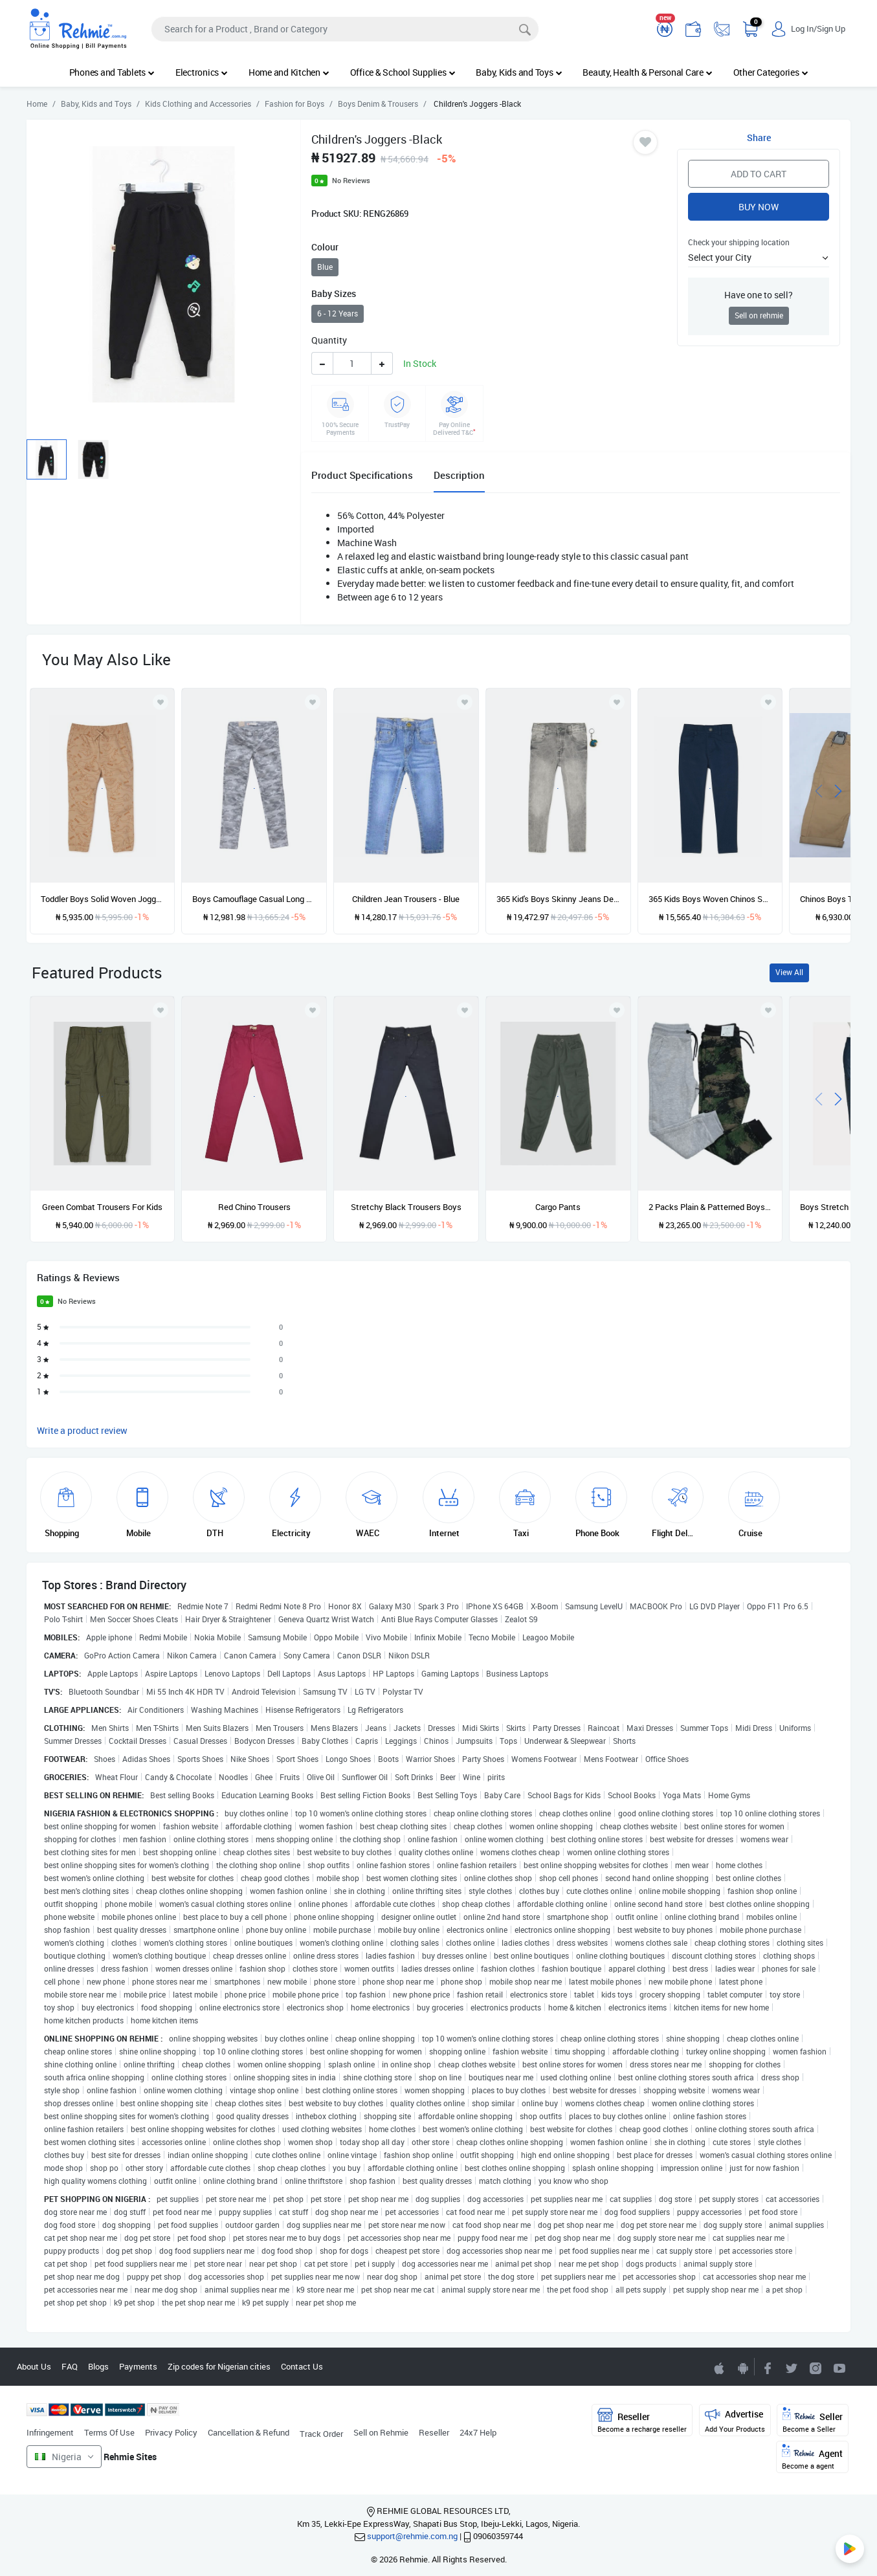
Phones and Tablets (112, 72)
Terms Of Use (109, 2432)
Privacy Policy (171, 2432)
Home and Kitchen (289, 72)
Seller (813, 2420)
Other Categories (770, 72)
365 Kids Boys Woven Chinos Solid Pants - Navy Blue (710, 899)
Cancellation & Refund (248, 2432)
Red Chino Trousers (254, 1207)
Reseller (434, 2432)
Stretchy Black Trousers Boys (406, 1207)
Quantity (329, 340)
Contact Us (302, 2366)
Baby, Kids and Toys (519, 72)
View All (789, 972)
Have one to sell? (758, 295)
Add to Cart (758, 174)
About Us (34, 2366)
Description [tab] (459, 474)
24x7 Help (478, 2432)
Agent (812, 2457)
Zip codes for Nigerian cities (219, 2366)
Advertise (735, 2420)
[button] (758, 257)
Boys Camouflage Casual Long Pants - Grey (254, 899)
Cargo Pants (558, 1207)
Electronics (201, 72)
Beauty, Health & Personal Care (647, 72)
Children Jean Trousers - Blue (406, 899)
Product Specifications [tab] (362, 474)
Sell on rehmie (759, 315)
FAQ (69, 2366)
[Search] (345, 29)
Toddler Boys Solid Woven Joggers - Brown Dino (102, 899)
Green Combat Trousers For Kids (102, 1207)
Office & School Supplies (403, 72)
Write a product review (82, 1430)
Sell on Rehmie (380, 2432)
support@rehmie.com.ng (412, 2536)
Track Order (321, 2433)
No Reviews (351, 180)
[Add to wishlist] (160, 1010)
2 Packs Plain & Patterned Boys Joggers (710, 1207)
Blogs (98, 2366)
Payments (138, 2366)
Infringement (50, 2432)
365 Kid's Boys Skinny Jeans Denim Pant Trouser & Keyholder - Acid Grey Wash (558, 899)
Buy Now (758, 207)
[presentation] (819, 789)
